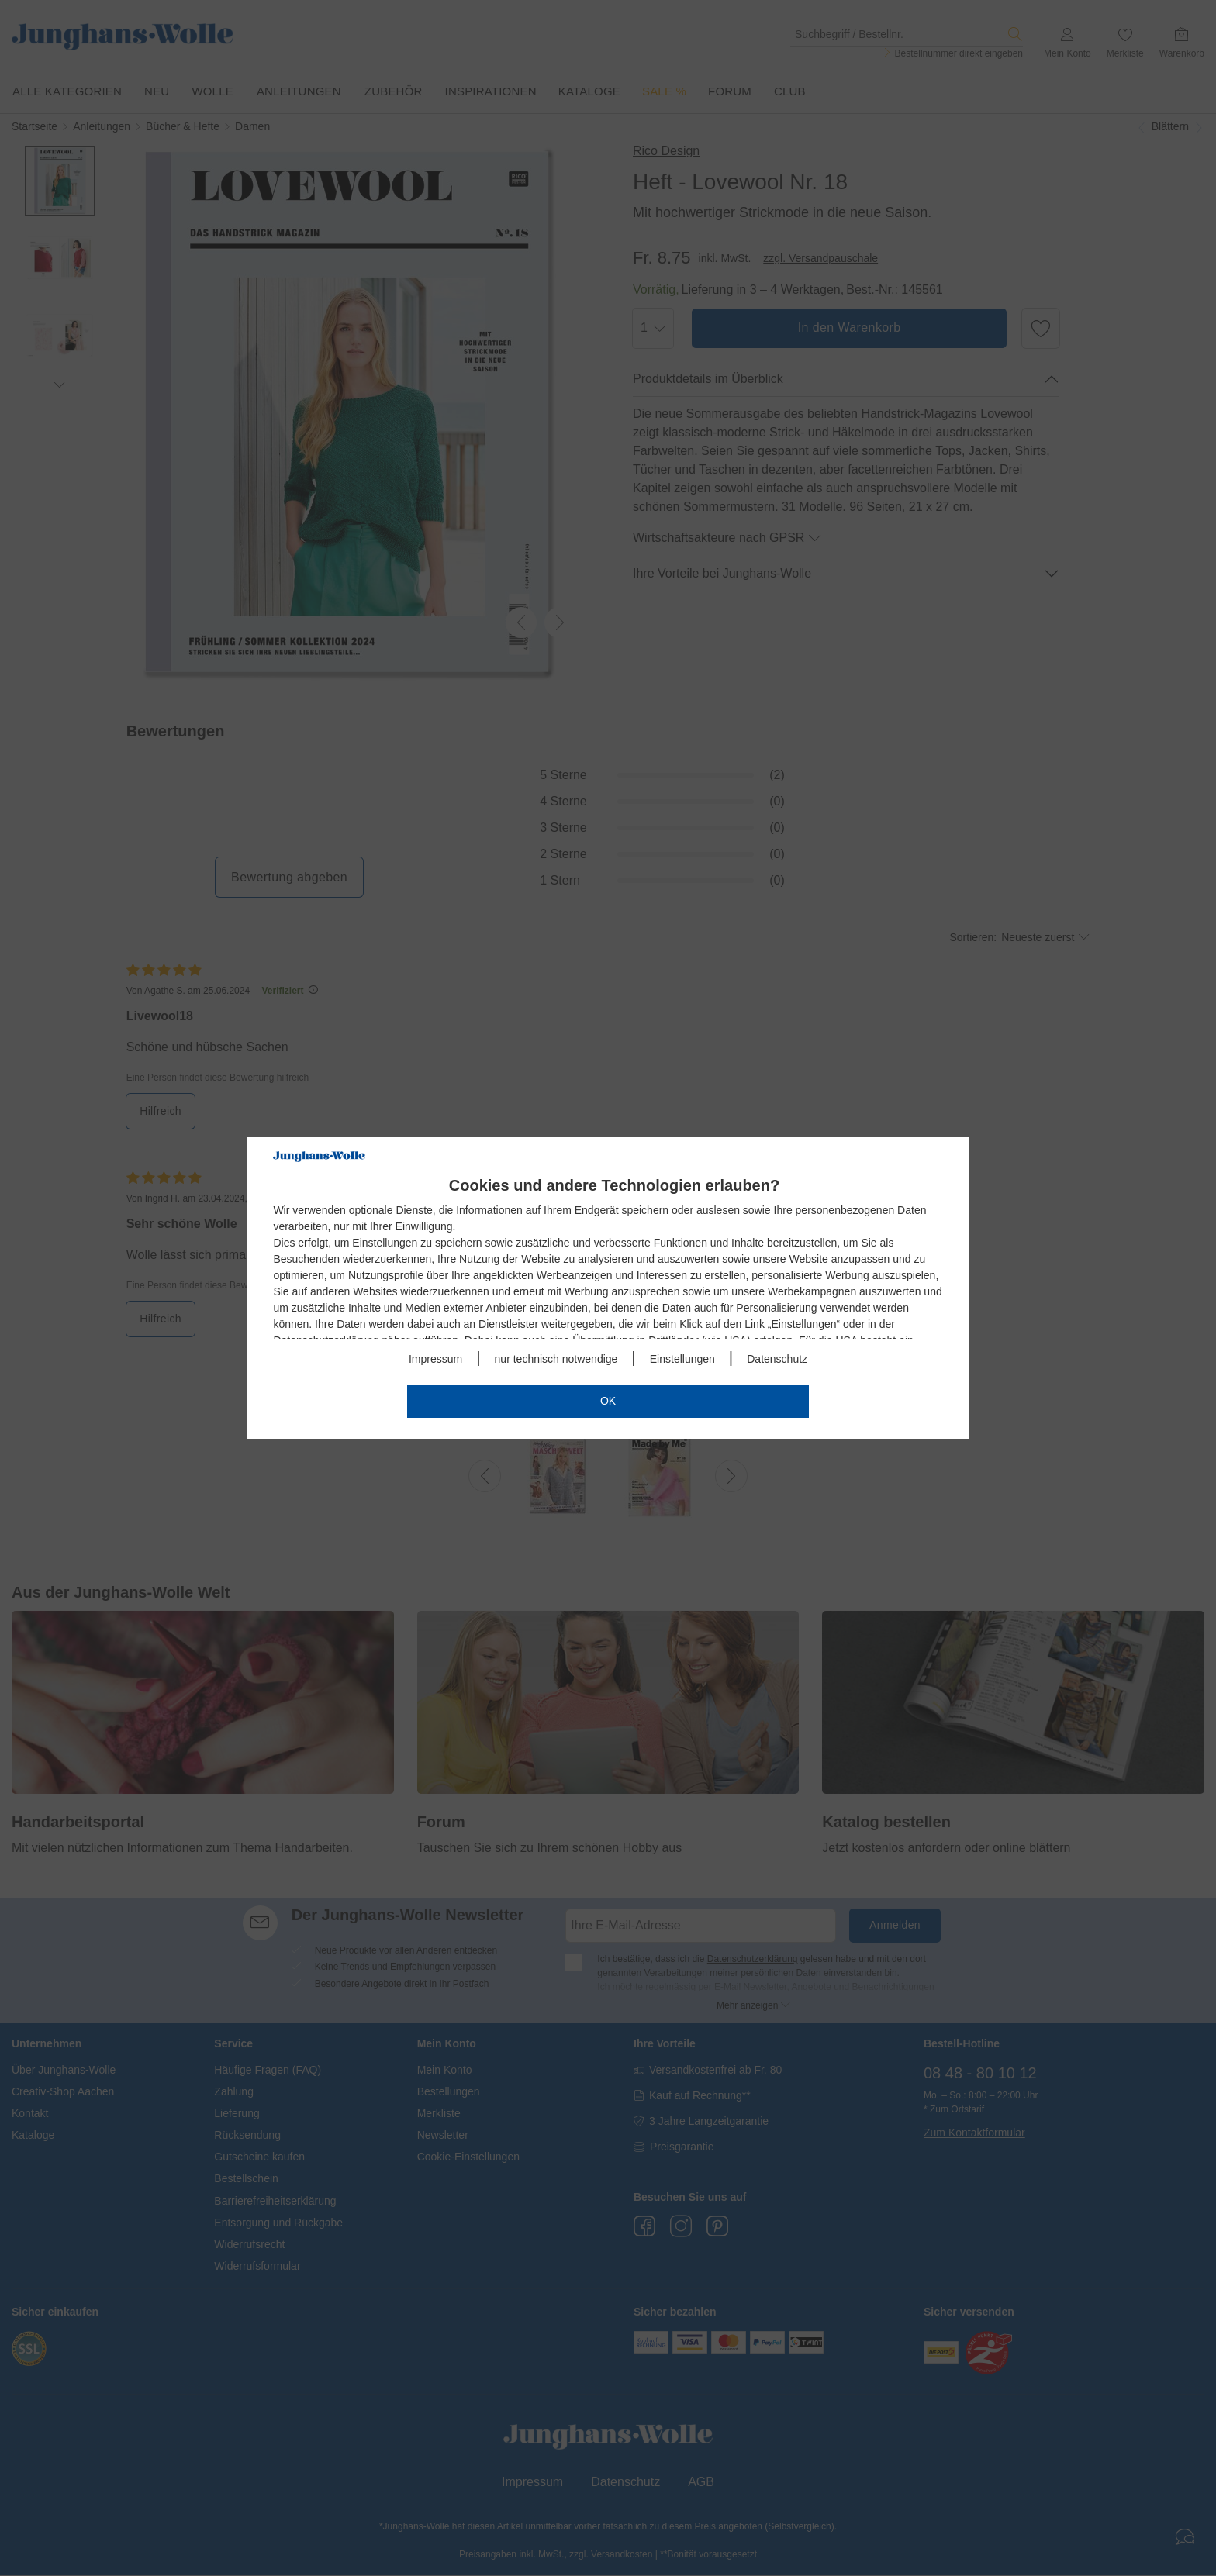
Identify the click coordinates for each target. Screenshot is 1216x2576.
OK (608, 1401)
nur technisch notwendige (556, 1359)
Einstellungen (803, 1324)
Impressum (435, 1359)
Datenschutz (777, 1359)
